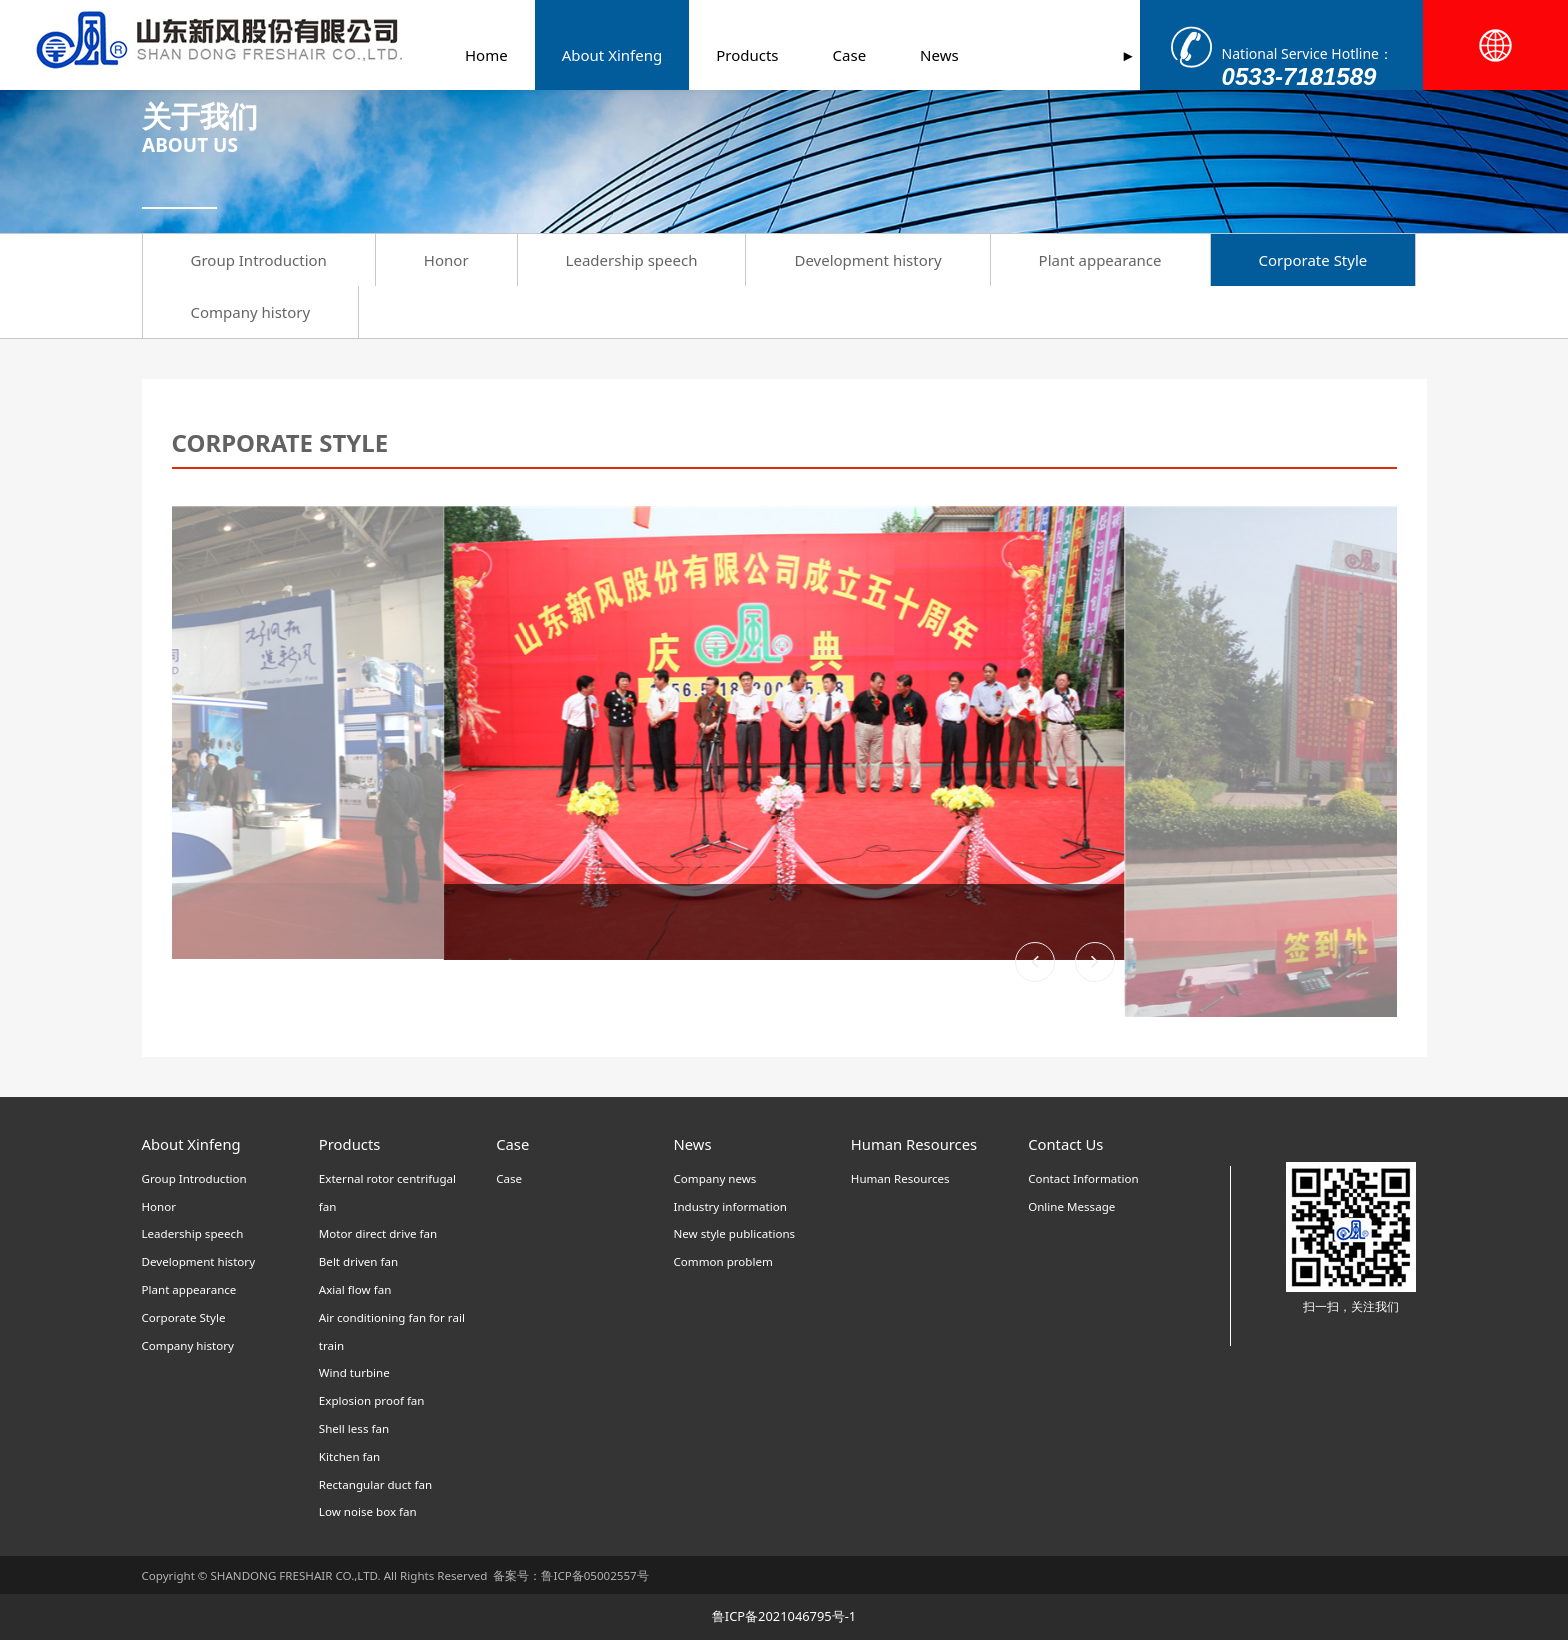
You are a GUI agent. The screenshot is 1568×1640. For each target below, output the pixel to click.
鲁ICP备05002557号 (594, 1575)
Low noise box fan (368, 1511)
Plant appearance (1100, 260)
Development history (867, 260)
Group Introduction (259, 260)
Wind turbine (354, 1372)
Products (720, 55)
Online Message (1071, 1206)
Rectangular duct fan (375, 1484)
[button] (1095, 962)
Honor (446, 260)
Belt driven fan (358, 1261)
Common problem (722, 1261)
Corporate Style (1313, 260)
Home (459, 55)
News (912, 55)
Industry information (729, 1206)
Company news (714, 1178)
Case (823, 55)
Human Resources (900, 1178)
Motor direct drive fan (378, 1233)
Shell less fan (354, 1428)
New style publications (734, 1233)
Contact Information (1083, 1178)
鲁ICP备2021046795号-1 (784, 1616)
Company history (251, 312)
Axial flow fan (355, 1289)
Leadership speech (632, 260)
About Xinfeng (585, 55)
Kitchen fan (349, 1456)
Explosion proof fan (372, 1400)
